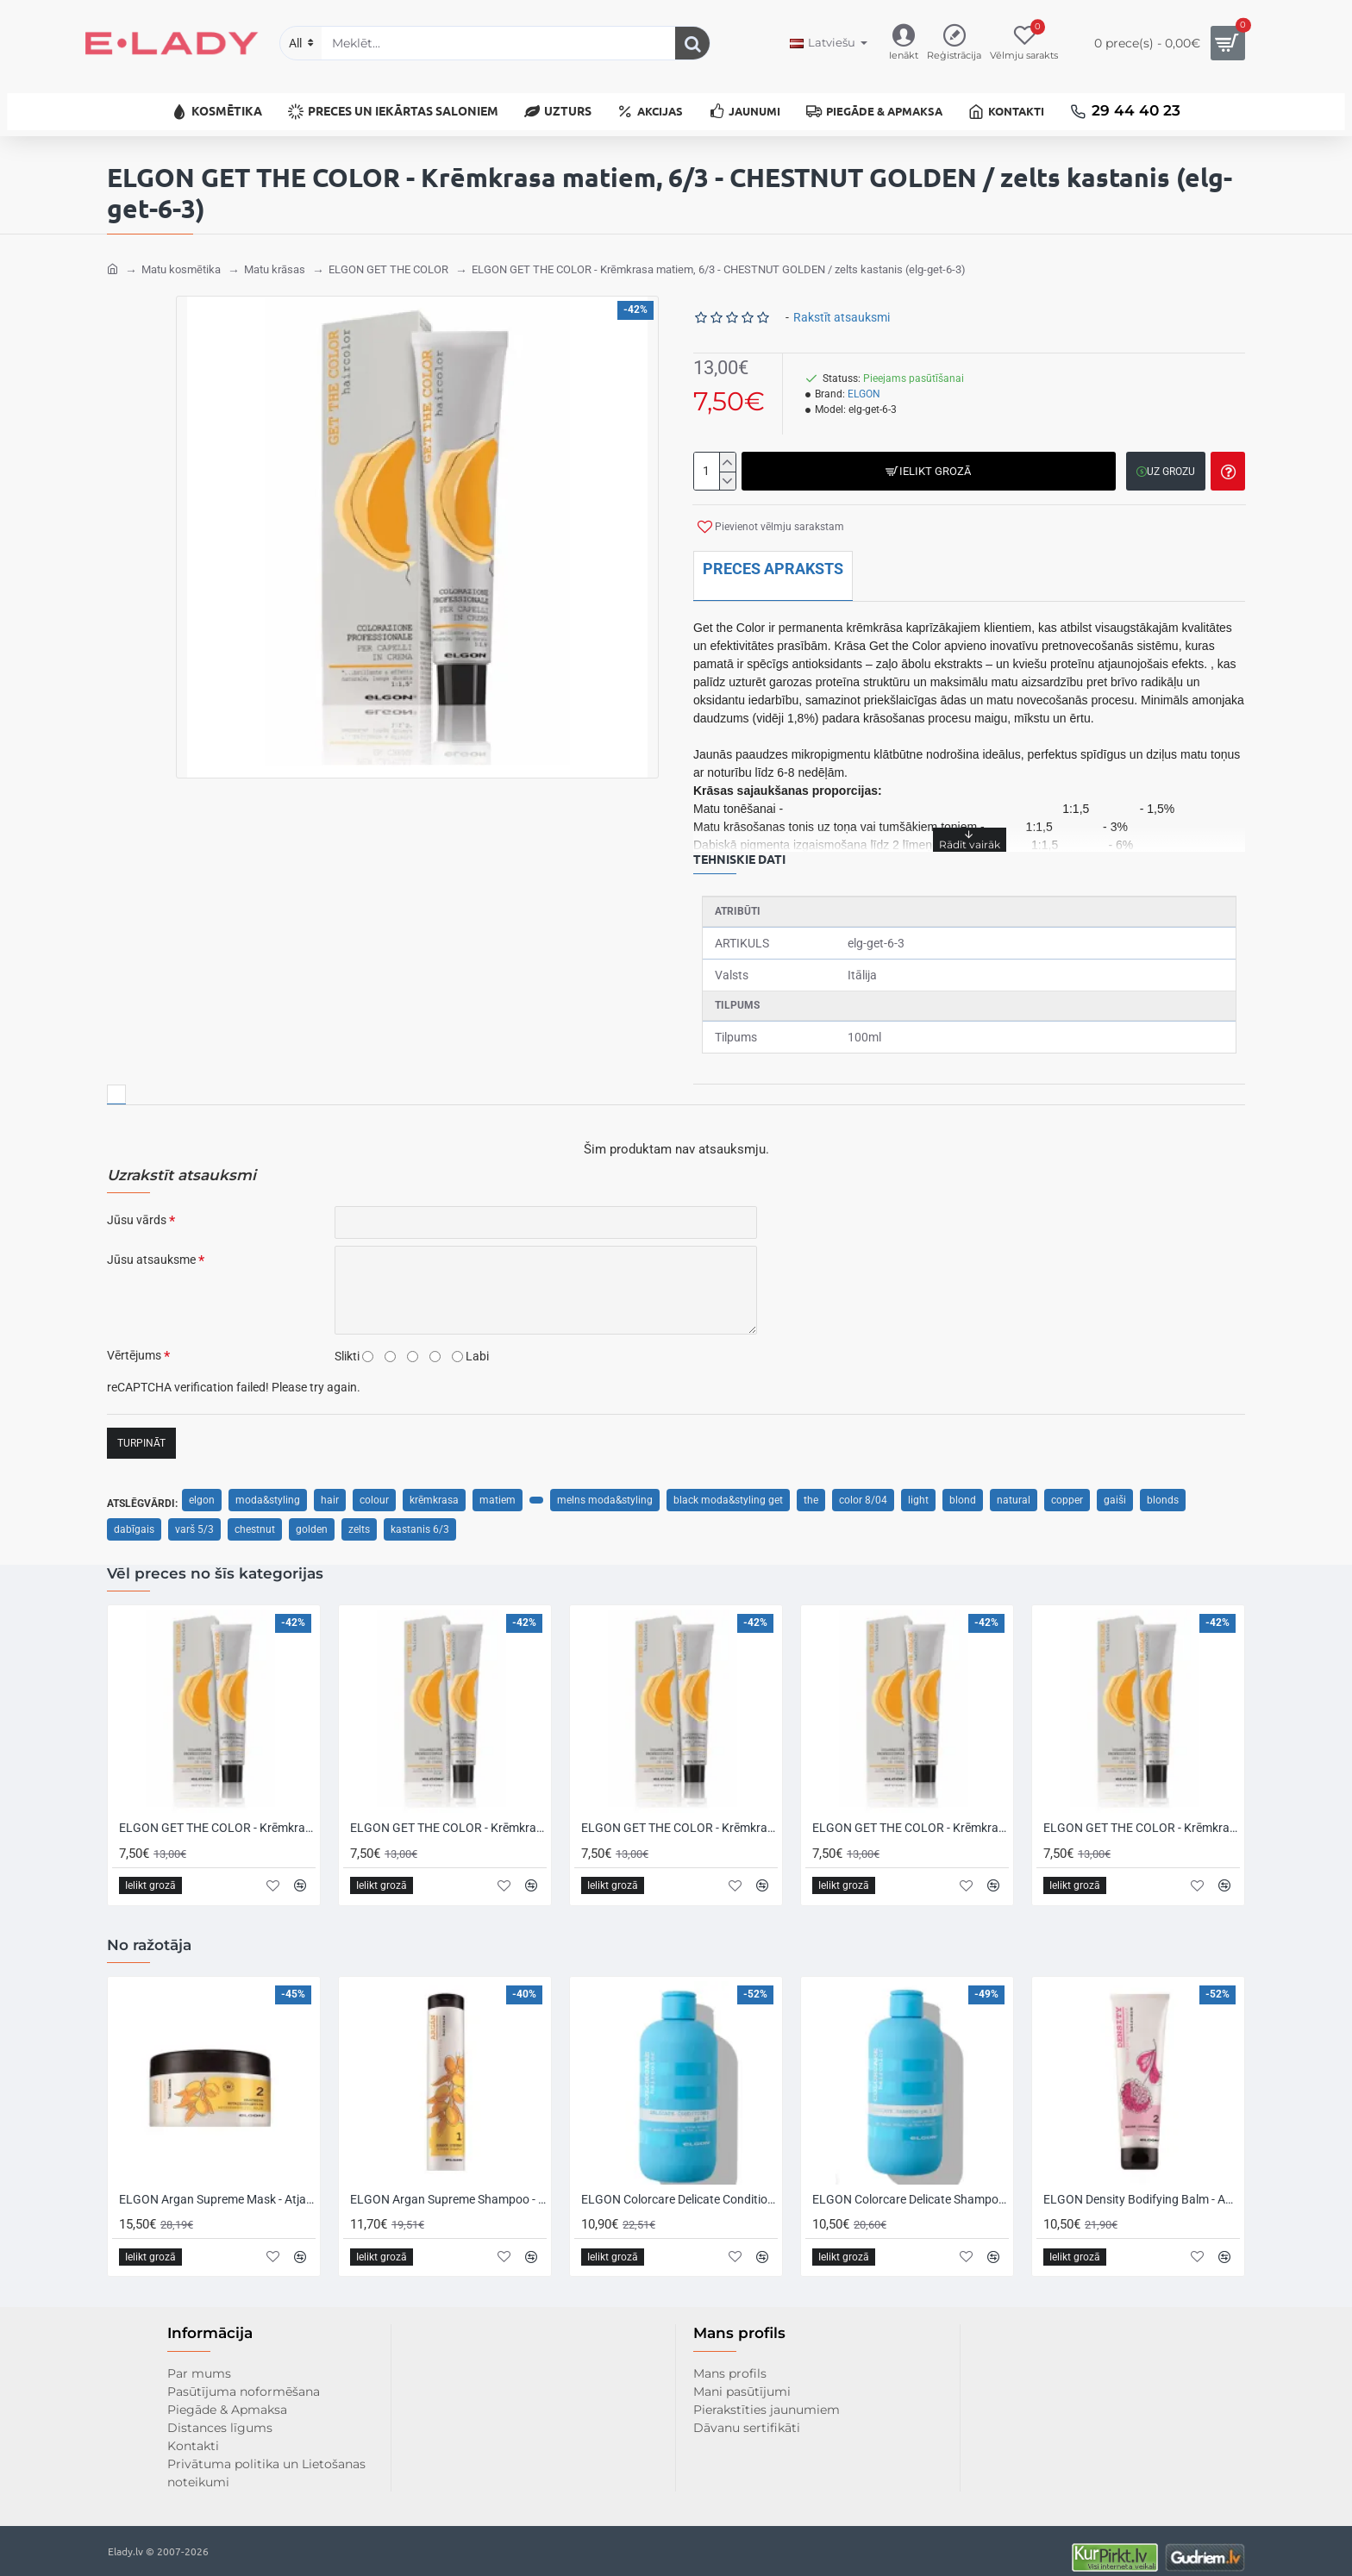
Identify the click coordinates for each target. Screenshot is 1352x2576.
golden (312, 1516)
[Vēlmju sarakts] (1024, 43)
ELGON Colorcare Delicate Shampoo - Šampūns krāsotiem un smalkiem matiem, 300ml (910, 2186)
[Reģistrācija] (954, 43)
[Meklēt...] (692, 43)
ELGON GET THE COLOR (388, 256)
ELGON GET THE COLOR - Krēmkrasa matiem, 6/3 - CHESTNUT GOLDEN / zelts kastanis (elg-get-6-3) (719, 256)
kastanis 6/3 (420, 1516)
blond (962, 1487)
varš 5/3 (194, 1516)
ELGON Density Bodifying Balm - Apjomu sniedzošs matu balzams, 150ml (1141, 2186)
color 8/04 (863, 1487)
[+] (727, 449)
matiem (497, 1487)
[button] (927, 458)
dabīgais (134, 1516)
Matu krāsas (274, 256)
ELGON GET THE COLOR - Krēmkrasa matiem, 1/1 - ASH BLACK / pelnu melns (679, 1816)
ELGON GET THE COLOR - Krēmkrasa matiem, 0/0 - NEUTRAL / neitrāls (217, 1816)
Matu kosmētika (181, 256)
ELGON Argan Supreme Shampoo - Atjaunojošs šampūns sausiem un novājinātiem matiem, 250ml (448, 2186)
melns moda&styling (605, 1487)
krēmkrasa (434, 1487)
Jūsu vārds (136, 1207)
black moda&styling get (728, 1487)
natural (1013, 1487)
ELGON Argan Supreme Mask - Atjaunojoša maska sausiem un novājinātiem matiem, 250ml (217, 2186)
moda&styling (267, 1487)
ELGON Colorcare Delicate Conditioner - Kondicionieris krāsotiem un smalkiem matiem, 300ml (679, 2186)
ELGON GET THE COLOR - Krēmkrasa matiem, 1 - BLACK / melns (448, 1816)
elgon (202, 1487)
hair (330, 1487)
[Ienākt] (904, 43)
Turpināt (141, 1430)
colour (374, 1487)
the (811, 1487)
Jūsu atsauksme (151, 1247)
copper (1067, 1487)
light (918, 1487)
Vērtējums (134, 1342)
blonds (1163, 1487)
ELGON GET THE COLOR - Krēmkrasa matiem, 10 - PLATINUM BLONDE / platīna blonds (910, 1816)
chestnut (255, 1516)
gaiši (1115, 1487)
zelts (359, 1516)
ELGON (864, 381)
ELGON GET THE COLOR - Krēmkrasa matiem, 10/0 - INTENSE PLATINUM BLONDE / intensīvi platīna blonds (1141, 1816)
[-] (727, 468)
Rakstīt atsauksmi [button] (841, 304)
